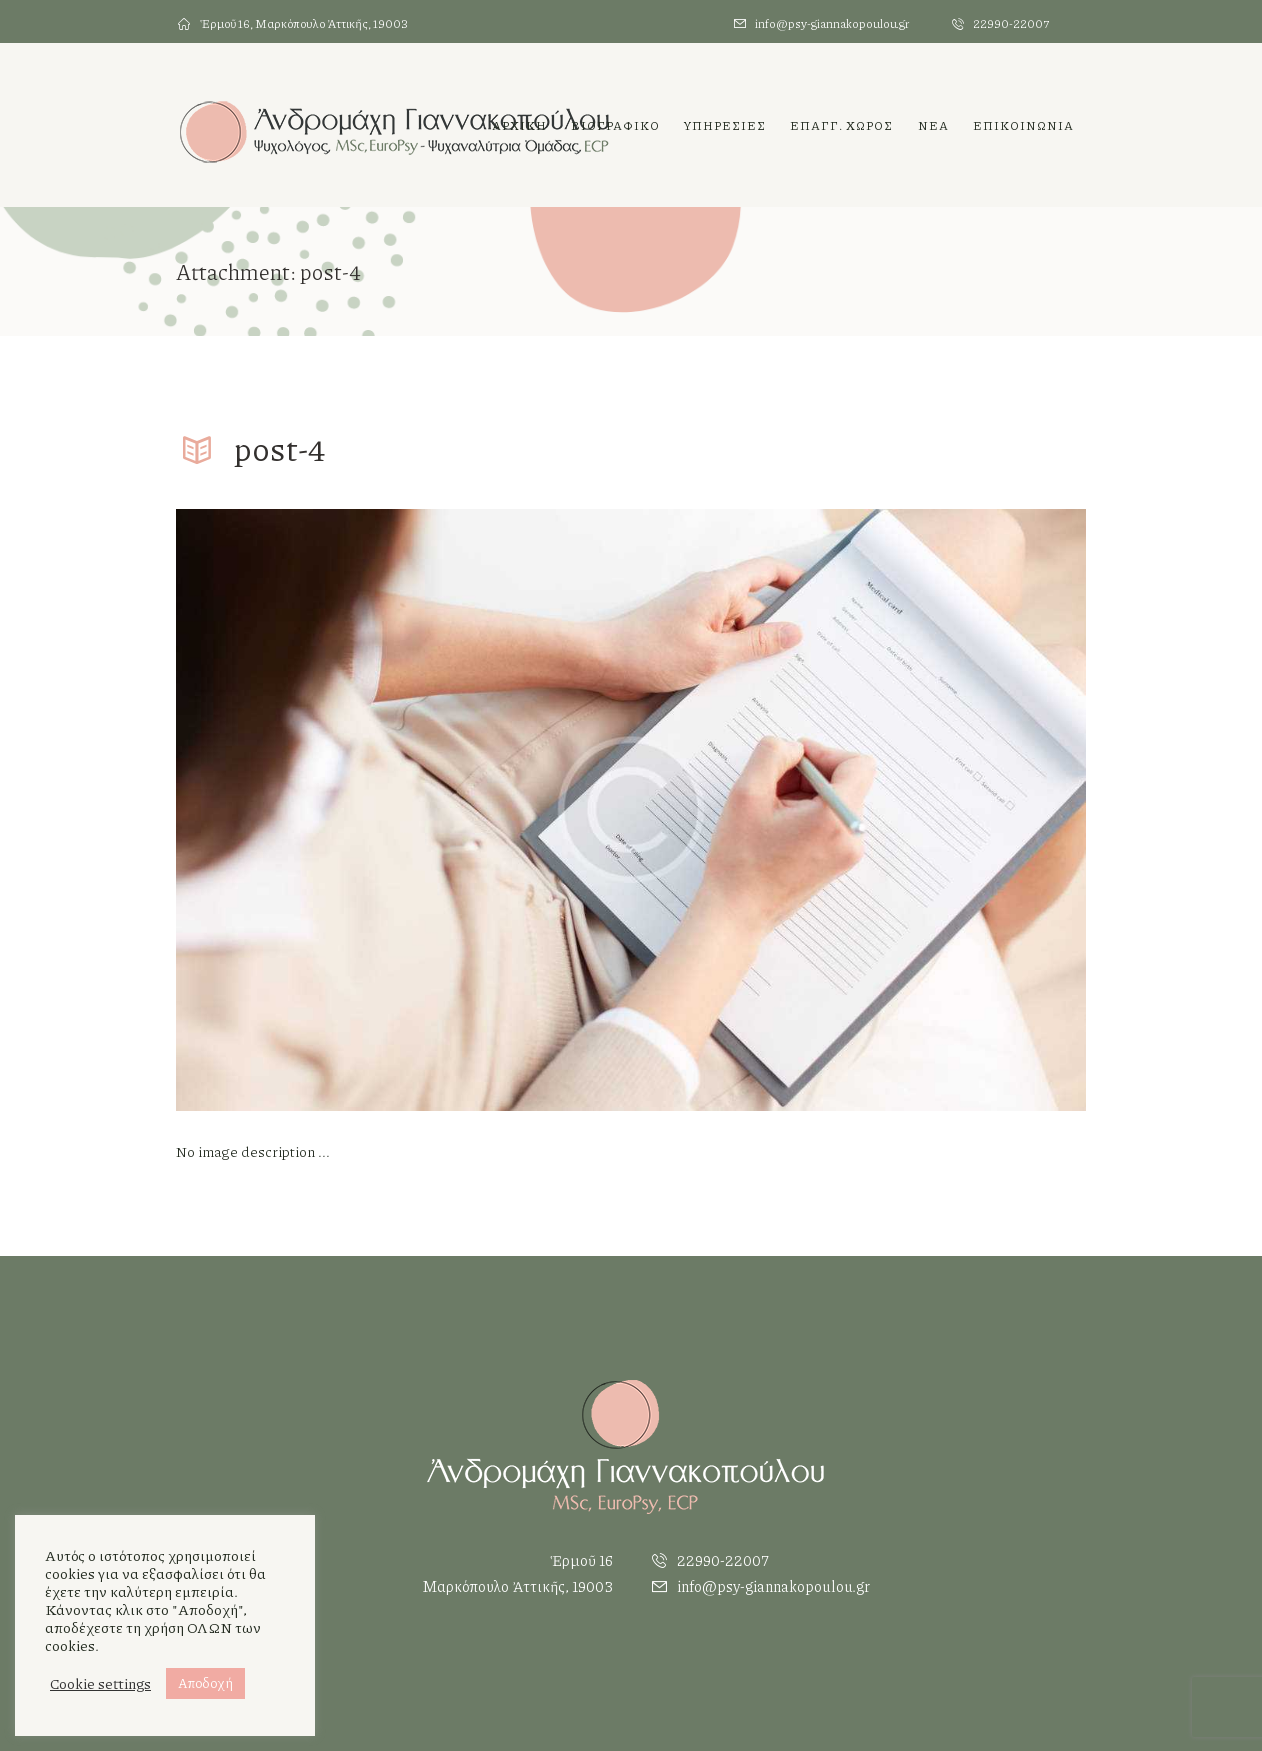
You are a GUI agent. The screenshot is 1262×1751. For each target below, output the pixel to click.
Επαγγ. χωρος (841, 125)
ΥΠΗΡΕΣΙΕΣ (725, 125)
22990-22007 (1011, 23)
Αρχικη (519, 125)
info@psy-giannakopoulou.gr (832, 23)
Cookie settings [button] (100, 1684)
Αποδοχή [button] (205, 1683)
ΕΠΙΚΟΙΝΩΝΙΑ (1023, 125)
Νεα (933, 125)
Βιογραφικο (615, 125)
